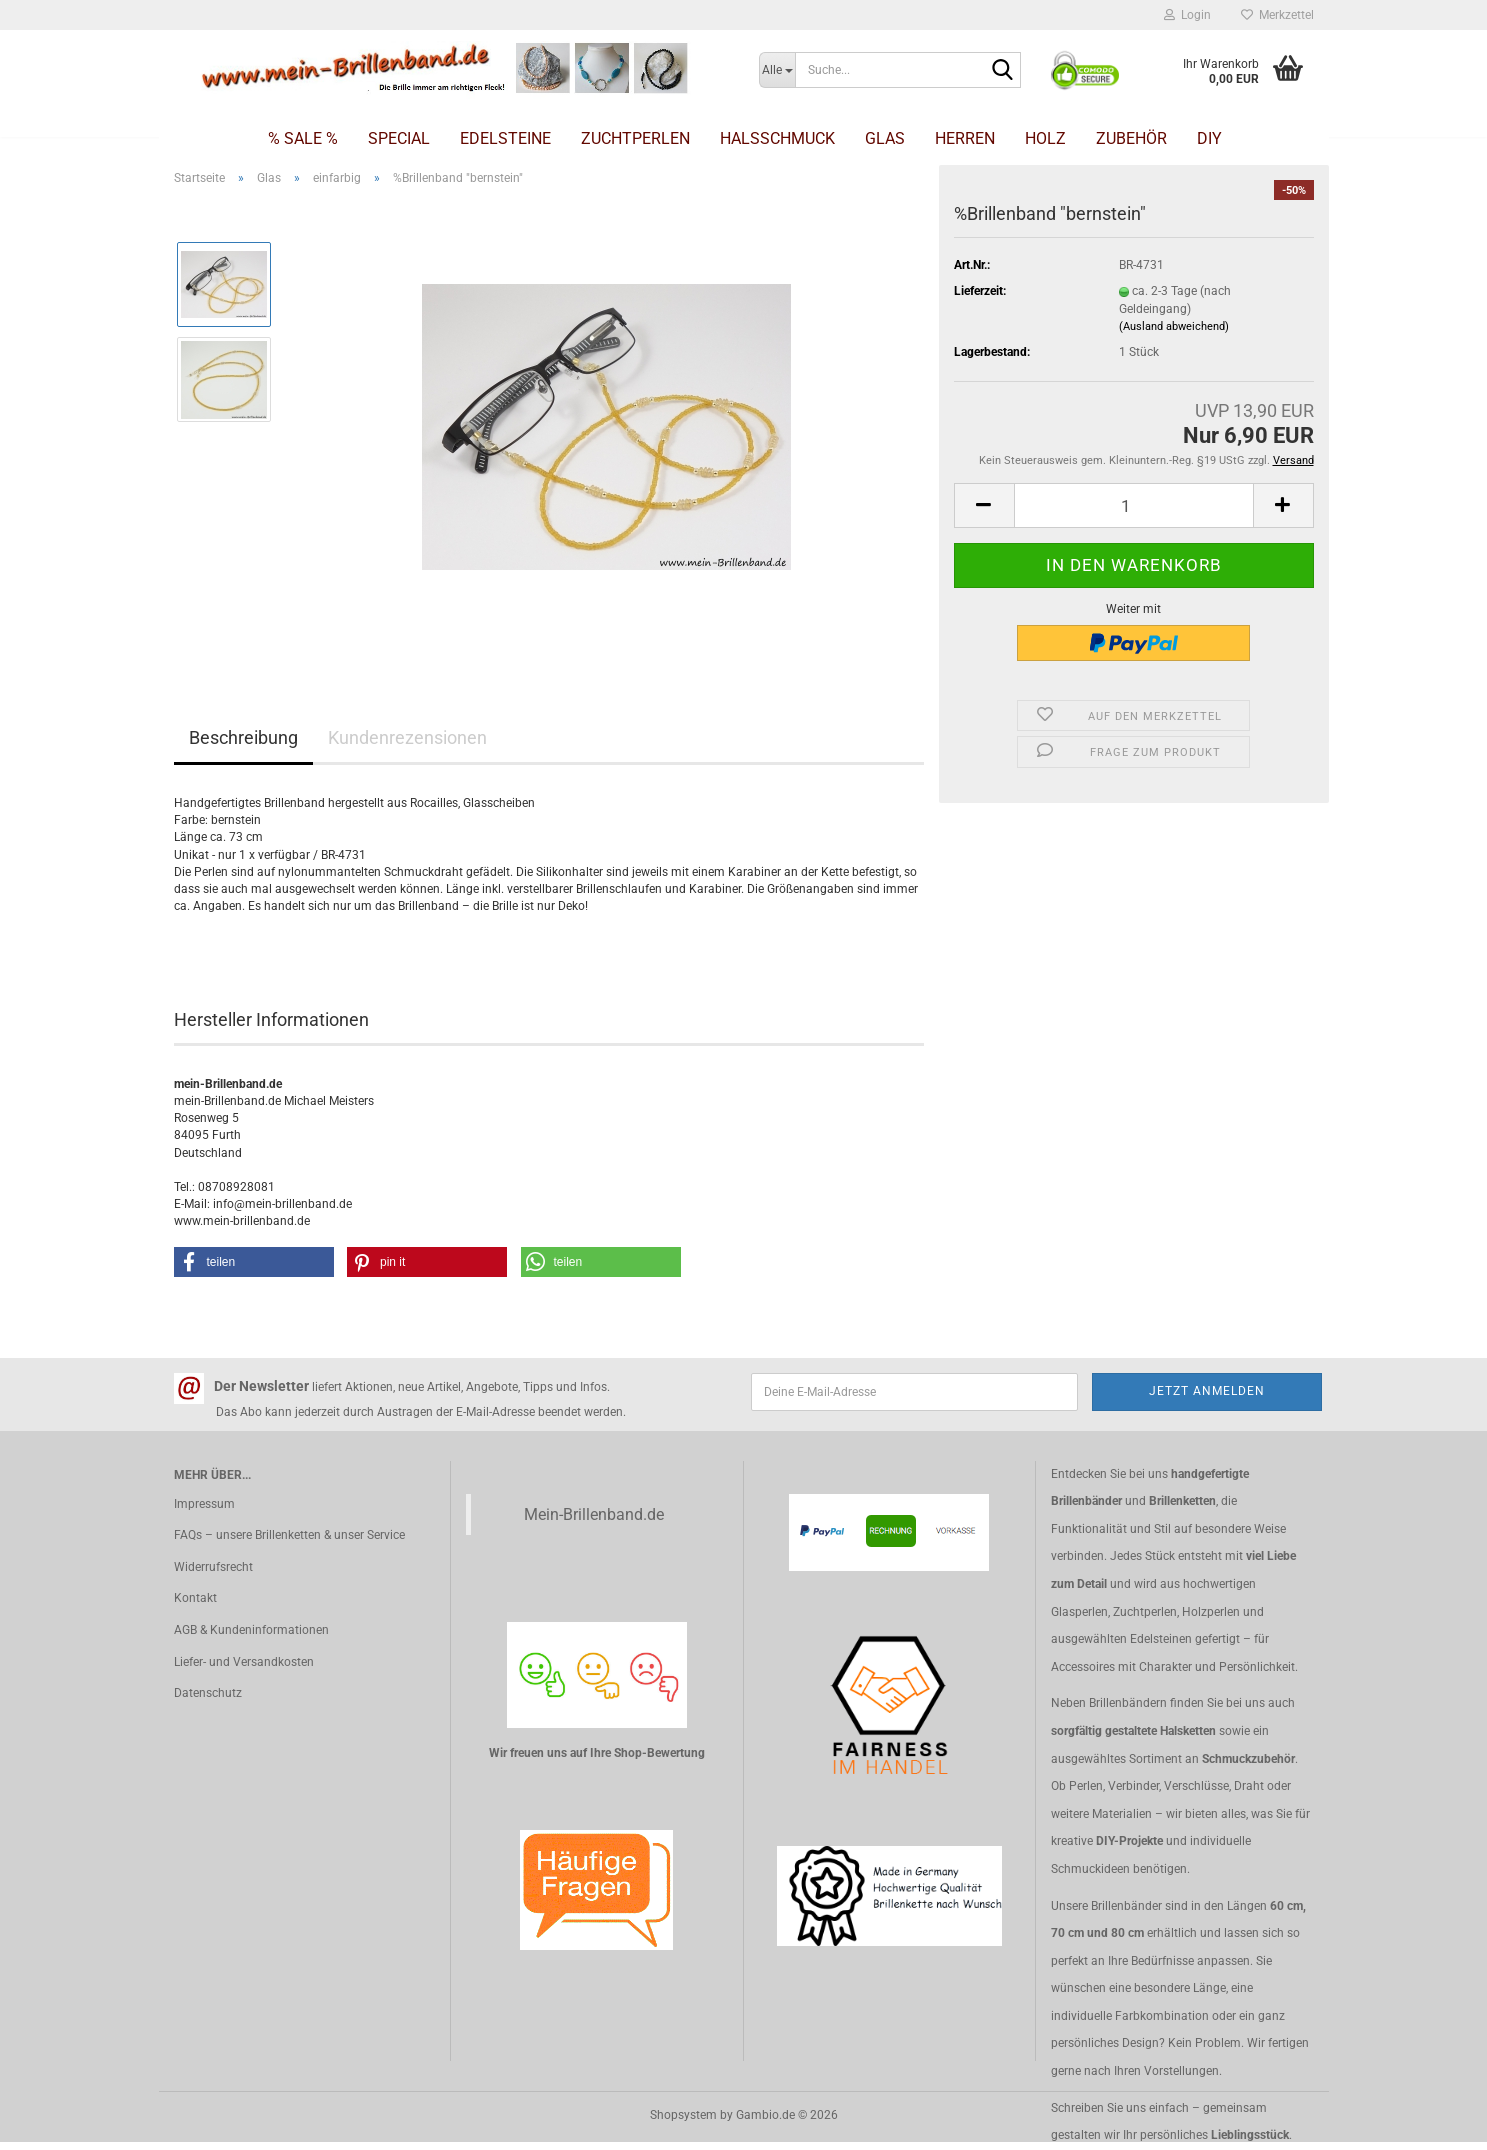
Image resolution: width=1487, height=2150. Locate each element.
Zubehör (1131, 138)
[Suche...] (777, 70)
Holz (1045, 138)
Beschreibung (243, 737)
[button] (984, 505)
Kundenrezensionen (407, 737)
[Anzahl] (1134, 505)
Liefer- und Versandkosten (244, 1662)
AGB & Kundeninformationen (251, 1630)
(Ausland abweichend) (1174, 326)
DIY (1209, 138)
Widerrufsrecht (213, 1567)
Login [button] (1187, 15)
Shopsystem (683, 2115)
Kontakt (195, 1598)
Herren (965, 138)
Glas (885, 138)
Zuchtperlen (635, 138)
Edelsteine (505, 138)
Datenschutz (208, 1693)
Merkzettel (1277, 15)
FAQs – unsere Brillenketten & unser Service (289, 1535)
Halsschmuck (777, 138)
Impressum (204, 1504)
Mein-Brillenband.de (594, 1514)
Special (399, 138)
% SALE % (303, 138)
